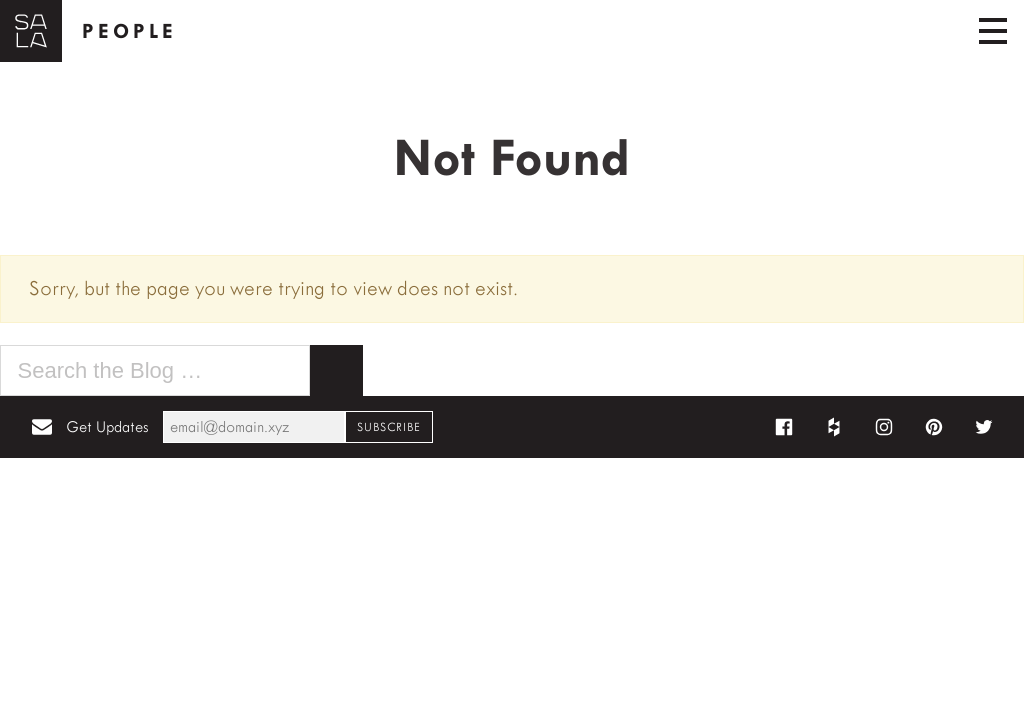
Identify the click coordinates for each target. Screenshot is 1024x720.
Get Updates (107, 427)
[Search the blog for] (155, 371)
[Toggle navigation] (993, 31)
